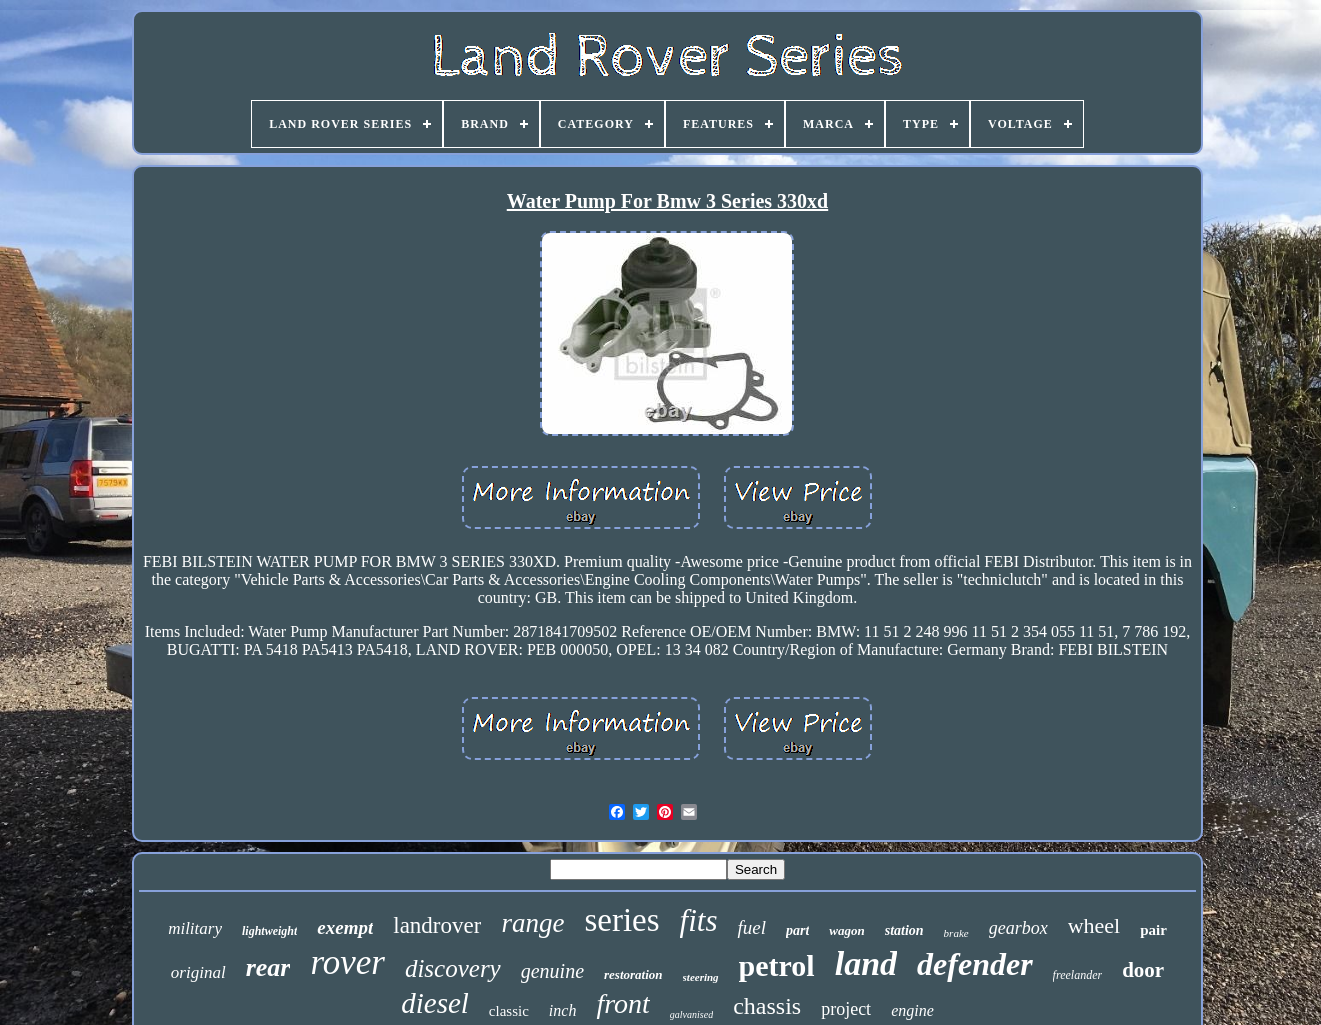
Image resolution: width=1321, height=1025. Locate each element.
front (622, 1003)
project (846, 1009)
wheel (1094, 925)
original (198, 972)
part (797, 930)
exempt (345, 927)
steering (701, 977)
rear (268, 967)
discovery (453, 968)
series (621, 920)
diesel (435, 1003)
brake (956, 933)
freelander (1078, 975)
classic (509, 1011)
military (195, 928)
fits (699, 920)
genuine (552, 971)
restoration (633, 974)
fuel (751, 927)
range (532, 923)
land (866, 963)
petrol (777, 965)
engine (912, 1010)
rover (347, 962)
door (1143, 970)
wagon (846, 930)
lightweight (269, 931)
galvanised (691, 1014)
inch (563, 1010)
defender (975, 964)
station (904, 930)
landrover (437, 925)
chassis (767, 1006)
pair (1153, 930)
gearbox (1018, 928)
